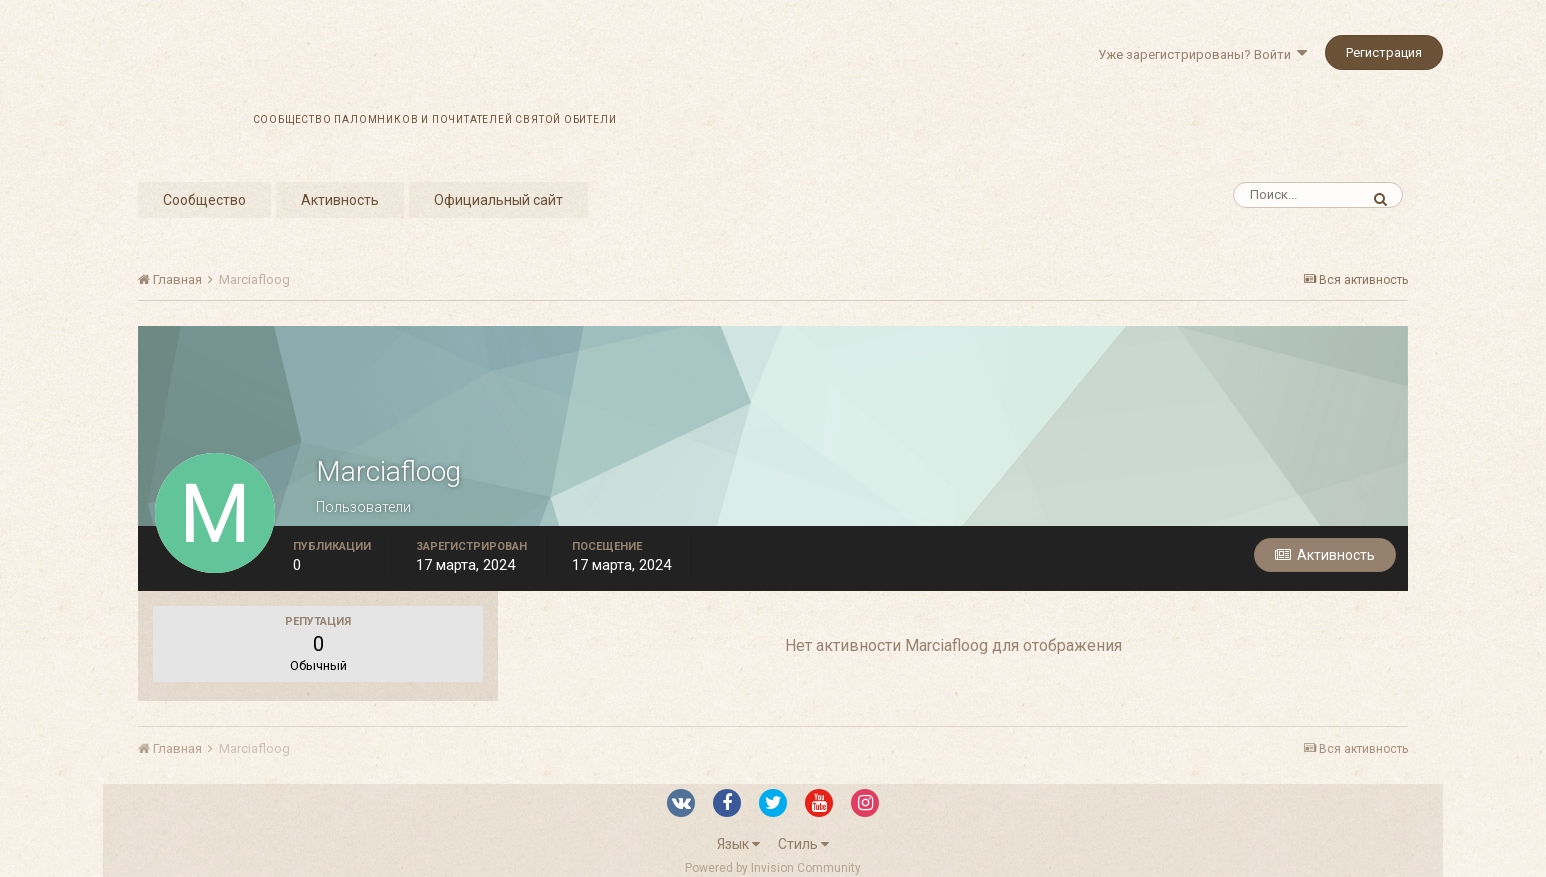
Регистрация (1384, 52)
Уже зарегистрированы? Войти (1202, 54)
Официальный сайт (498, 200)
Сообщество (204, 200)
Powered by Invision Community (773, 868)
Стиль (803, 844)
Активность (340, 200)
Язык (738, 844)
